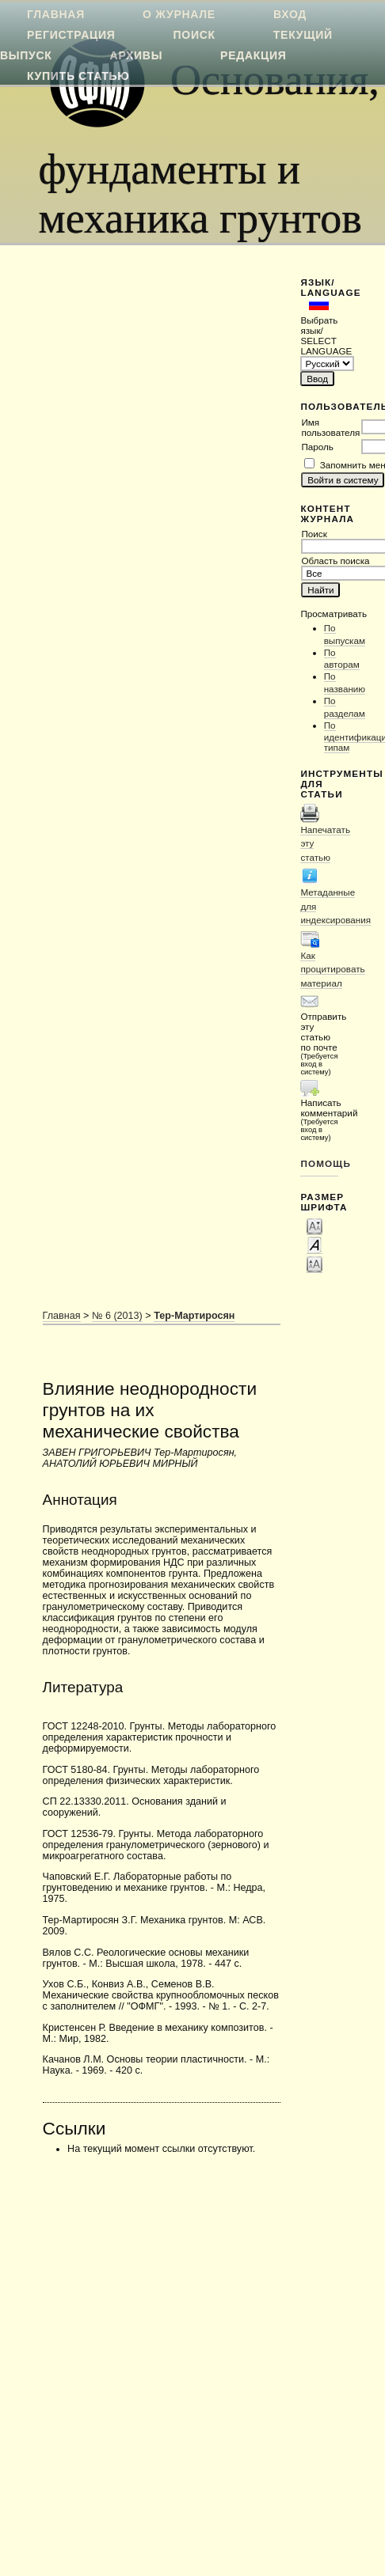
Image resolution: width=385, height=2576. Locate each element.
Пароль (317, 446)
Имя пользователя (330, 427)
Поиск (194, 34)
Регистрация (71, 34)
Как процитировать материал (332, 969)
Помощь (319, 1163)
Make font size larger (314, 1263)
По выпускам (344, 634)
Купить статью (78, 76)
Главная (62, 1315)
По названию (345, 682)
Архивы (136, 55)
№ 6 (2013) (117, 1315)
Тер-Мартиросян (194, 1315)
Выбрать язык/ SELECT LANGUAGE (319, 335)
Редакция (253, 55)
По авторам (342, 658)
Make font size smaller (314, 1225)
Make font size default (314, 1244)
